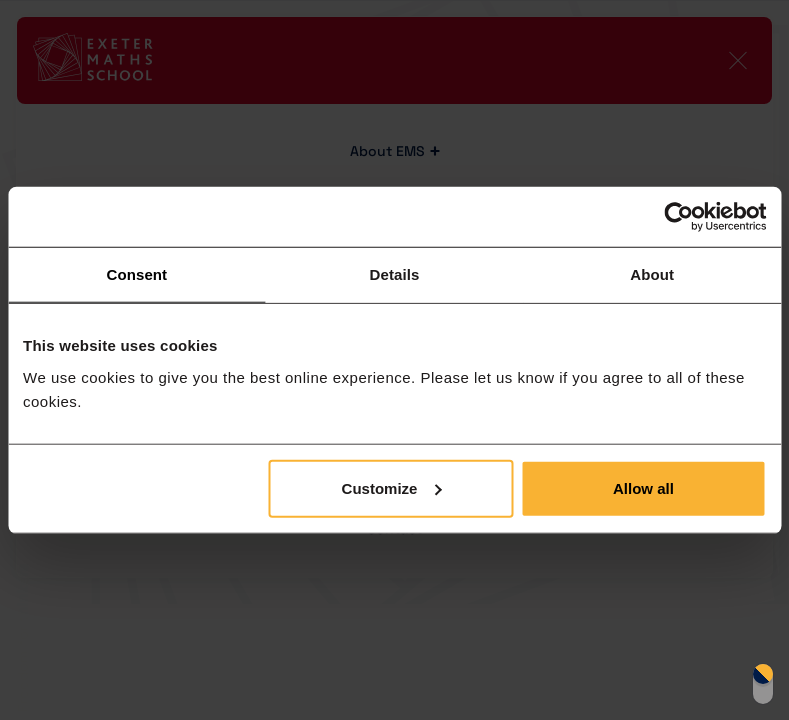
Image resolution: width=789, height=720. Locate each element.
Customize (392, 487)
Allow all (643, 487)
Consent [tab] (136, 274)
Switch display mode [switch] (763, 684)
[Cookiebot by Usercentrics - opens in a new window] (678, 217)
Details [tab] (395, 274)
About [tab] (652, 274)
